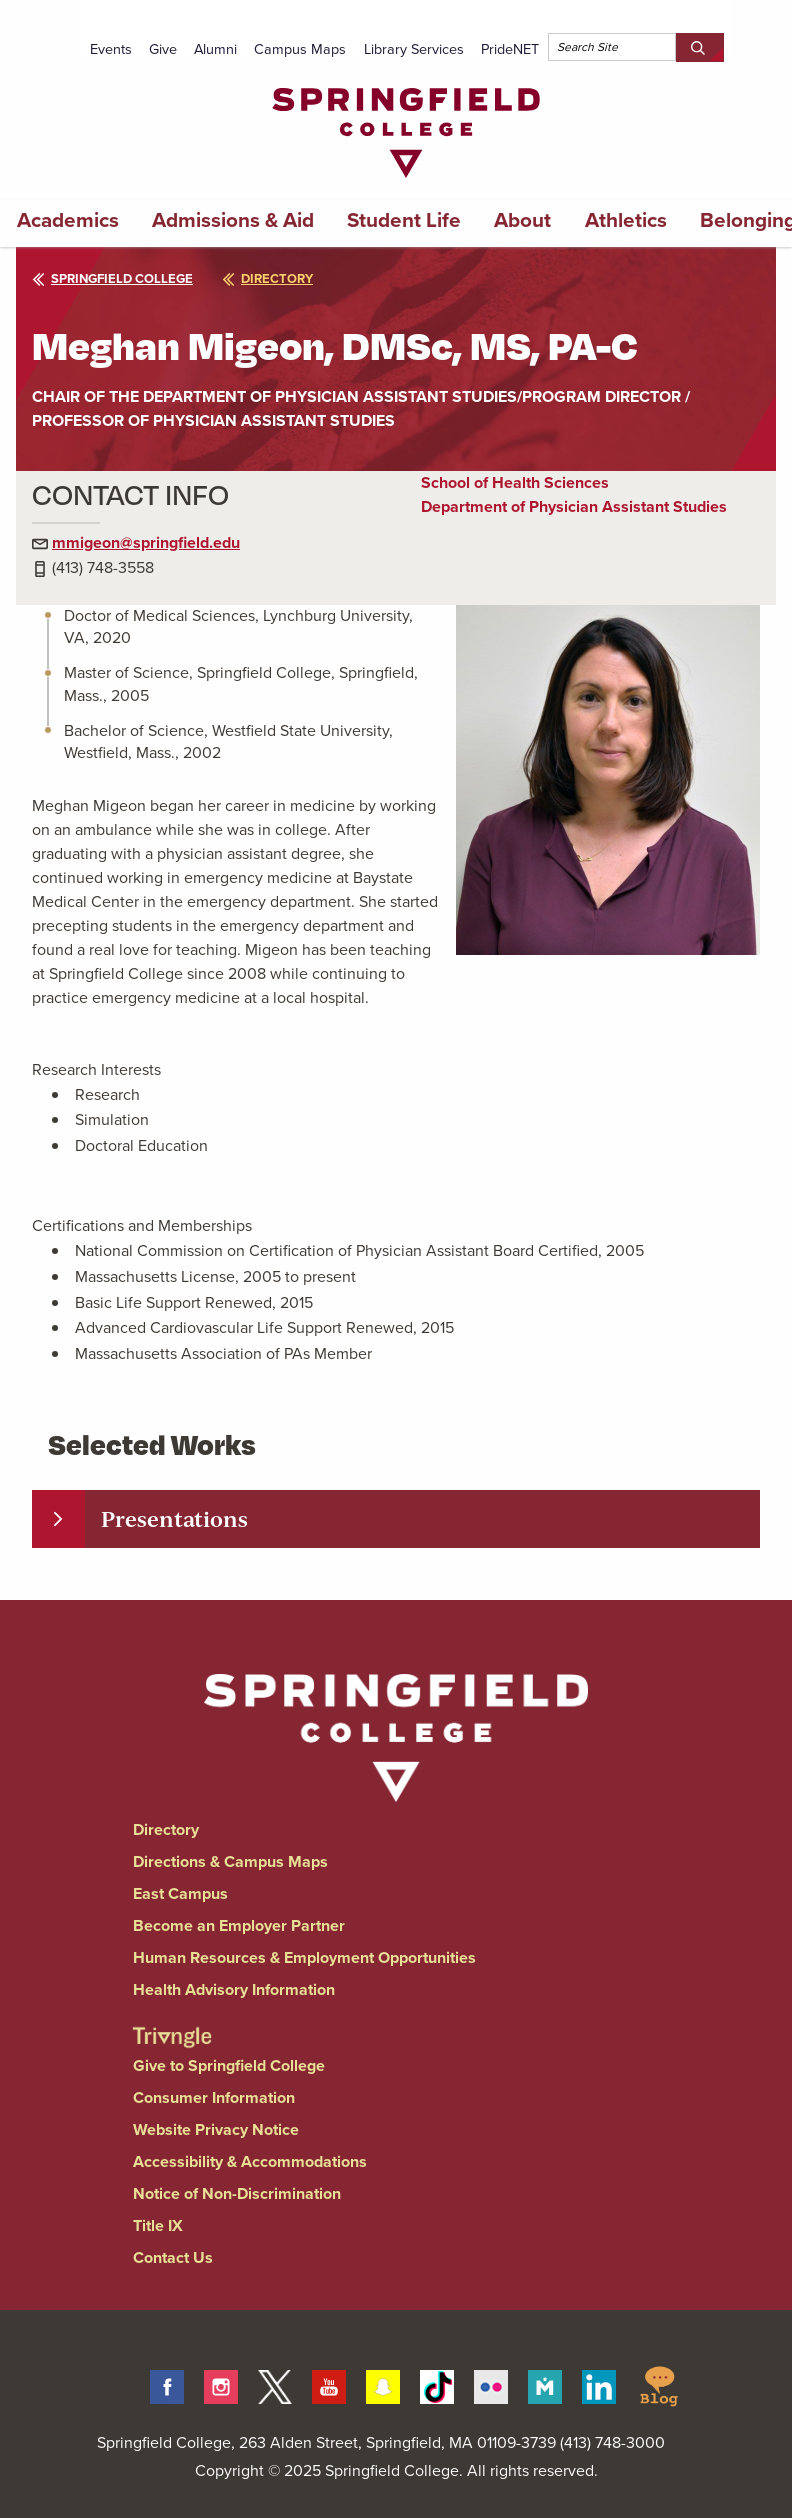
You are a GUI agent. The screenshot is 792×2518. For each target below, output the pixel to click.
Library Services (414, 49)
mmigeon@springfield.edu (146, 542)
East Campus (180, 1893)
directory (267, 278)
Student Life (404, 220)
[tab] (396, 1519)
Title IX (158, 2225)
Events (111, 49)
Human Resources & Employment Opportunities (304, 1957)
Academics (68, 220)
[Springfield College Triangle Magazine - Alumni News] (172, 2020)
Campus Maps (300, 49)
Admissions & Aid (233, 220)
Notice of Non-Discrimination (237, 2193)
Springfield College (112, 278)
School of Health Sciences (515, 482)
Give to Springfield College (229, 2065)
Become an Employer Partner (239, 1925)
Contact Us (173, 2257)
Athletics (626, 220)
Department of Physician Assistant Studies (574, 506)
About (522, 220)
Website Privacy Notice (216, 2129)
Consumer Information (214, 2097)
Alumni (215, 49)
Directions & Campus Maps (230, 1861)
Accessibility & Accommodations (250, 2161)
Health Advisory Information (234, 1989)
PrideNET (510, 49)
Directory (166, 1829)
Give (163, 49)
